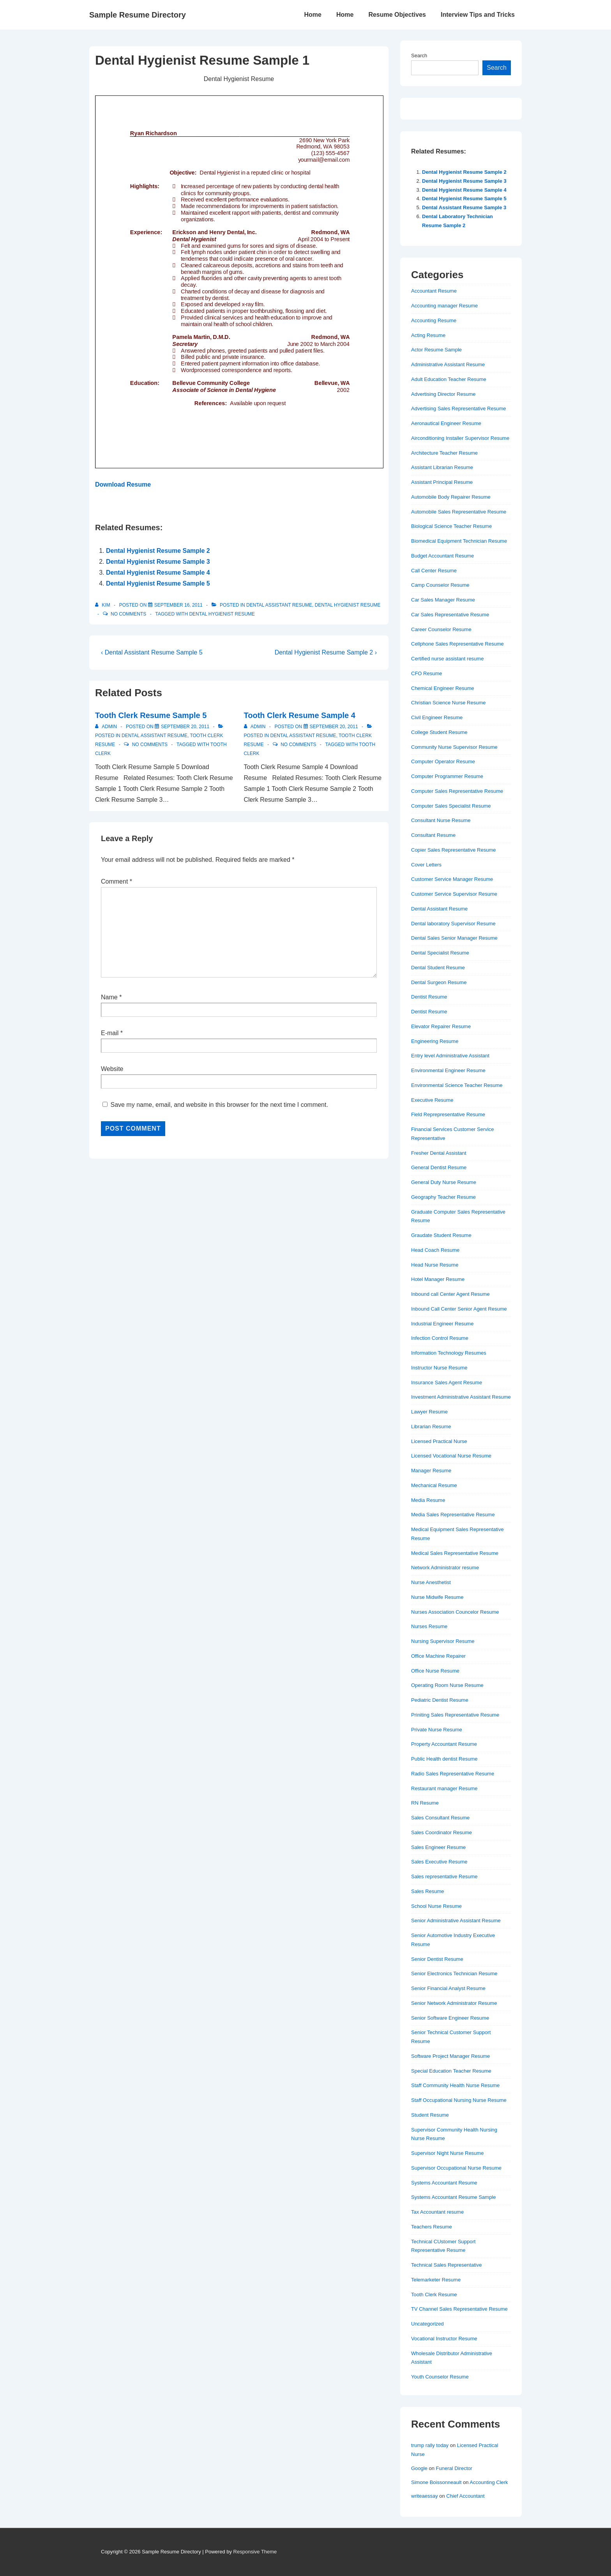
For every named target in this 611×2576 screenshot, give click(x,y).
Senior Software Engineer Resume (450, 2018)
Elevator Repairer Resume (441, 1026)
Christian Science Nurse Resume (448, 703)
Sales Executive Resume (439, 1862)
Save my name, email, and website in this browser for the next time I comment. (219, 1104)
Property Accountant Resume (444, 1744)
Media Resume (428, 1500)
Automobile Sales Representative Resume (458, 512)
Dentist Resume (429, 997)
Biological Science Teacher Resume (451, 526)
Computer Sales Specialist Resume (451, 806)
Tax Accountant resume (437, 2212)
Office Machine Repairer (438, 1656)
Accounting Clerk (489, 2482)
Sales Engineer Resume (438, 1847)
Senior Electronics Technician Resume (454, 1973)
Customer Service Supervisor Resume (454, 894)
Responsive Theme (255, 2552)
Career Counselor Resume (441, 629)
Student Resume (430, 2115)
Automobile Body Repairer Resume (451, 497)
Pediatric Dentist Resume (439, 1700)
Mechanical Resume (434, 1485)
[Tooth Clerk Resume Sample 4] (334, 726)
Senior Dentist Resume (437, 1959)
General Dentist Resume (438, 1167)
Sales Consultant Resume (440, 1818)
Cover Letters (426, 865)
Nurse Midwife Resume (437, 1597)
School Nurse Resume (436, 1906)
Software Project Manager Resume (450, 2056)
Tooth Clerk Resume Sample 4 (299, 715)
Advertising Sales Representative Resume (458, 408)
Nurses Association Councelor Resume (455, 1612)
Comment (116, 881)
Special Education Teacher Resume (451, 2071)
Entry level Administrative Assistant (450, 1056)
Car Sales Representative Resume (450, 615)
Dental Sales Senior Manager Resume (454, 938)
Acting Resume (428, 335)
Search (419, 55)
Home (312, 14)
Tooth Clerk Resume (434, 2294)
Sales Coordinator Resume (441, 1832)
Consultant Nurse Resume (440, 820)
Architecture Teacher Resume (444, 453)
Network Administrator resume (445, 1567)
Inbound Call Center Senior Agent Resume (459, 1309)
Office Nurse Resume (435, 1671)
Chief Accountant (465, 2496)
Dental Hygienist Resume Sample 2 (158, 550)
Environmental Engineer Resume (448, 1070)
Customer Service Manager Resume (452, 879)
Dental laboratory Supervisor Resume (453, 923)
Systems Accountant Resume (444, 2183)
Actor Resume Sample (436, 350)
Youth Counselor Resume (440, 2377)
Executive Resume (432, 1100)
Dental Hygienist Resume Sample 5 (158, 583)
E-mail (109, 1033)
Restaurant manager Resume (444, 1788)
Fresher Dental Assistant (438, 1153)
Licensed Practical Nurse (439, 1441)
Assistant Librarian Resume (442, 467)
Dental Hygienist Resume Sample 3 (158, 561)
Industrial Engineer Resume (442, 1324)
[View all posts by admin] (106, 726)
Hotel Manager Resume (437, 1279)
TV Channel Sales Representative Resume (459, 2309)
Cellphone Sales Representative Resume (457, 644)
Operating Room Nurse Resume (447, 1685)
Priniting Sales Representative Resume (455, 1715)
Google (419, 2468)
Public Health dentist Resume (444, 1759)
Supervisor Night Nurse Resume (447, 2153)
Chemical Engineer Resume (442, 688)
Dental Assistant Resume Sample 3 (464, 207)
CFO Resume (426, 673)
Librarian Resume (431, 1426)
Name (109, 997)
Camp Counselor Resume (440, 585)
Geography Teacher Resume (443, 1197)
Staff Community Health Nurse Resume (455, 2085)
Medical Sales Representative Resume (454, 1553)
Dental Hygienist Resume (347, 605)
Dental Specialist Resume (440, 953)
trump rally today (430, 2445)
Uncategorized (427, 2324)
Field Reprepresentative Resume (448, 1114)
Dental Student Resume (438, 967)
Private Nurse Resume (436, 1730)
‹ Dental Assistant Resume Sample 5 (152, 652)
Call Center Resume (434, 570)
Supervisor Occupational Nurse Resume (456, 2168)
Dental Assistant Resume (279, 605)
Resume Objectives (397, 14)
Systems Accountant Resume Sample (453, 2197)
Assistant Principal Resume (442, 482)
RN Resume (425, 1803)
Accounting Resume (433, 320)
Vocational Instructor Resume (444, 2338)
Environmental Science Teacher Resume (457, 1085)
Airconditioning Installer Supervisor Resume (460, 438)
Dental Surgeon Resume (438, 982)
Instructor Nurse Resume (439, 1368)
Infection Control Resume (439, 1338)
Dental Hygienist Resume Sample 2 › (326, 652)
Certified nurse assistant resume (447, 659)
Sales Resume (427, 1891)
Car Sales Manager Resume (443, 600)
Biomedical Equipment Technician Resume (459, 541)
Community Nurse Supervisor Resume (454, 747)
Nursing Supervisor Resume (443, 1641)
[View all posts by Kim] (103, 605)
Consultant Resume (433, 835)
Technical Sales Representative (446, 2265)
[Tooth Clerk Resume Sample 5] (185, 726)
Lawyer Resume (429, 1412)
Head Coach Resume (435, 1250)
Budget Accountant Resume (442, 556)
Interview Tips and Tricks (478, 14)
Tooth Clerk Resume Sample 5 (151, 715)
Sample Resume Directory (137, 15)
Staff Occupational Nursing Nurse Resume (459, 2100)
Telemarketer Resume (436, 2280)
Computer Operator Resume (443, 761)
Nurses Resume (429, 1626)
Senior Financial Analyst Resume (448, 1988)
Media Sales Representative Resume (453, 1514)
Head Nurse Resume (434, 1265)
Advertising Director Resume (443, 394)
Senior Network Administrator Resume (454, 2003)
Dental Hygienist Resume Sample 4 (158, 572)
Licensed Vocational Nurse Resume (451, 1456)
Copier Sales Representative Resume (453, 850)
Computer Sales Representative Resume (457, 791)
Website (112, 1069)
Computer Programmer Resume (447, 776)
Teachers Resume (431, 2227)
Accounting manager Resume (444, 306)
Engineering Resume (434, 1041)
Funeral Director (454, 2468)
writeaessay (424, 2496)
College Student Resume (439, 732)
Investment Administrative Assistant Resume (461, 1397)
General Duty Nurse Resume (443, 1182)
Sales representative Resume (444, 1876)
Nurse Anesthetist (431, 1582)
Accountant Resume (434, 291)
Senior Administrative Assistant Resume (456, 1920)
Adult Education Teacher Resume (448, 379)
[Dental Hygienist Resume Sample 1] (178, 605)
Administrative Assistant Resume (448, 364)
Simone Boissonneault (436, 2482)
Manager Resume (431, 1470)
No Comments (128, 614)
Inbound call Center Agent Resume (450, 1294)
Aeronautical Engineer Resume (446, 423)
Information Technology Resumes (448, 1353)
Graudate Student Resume (441, 1235)
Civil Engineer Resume (437, 717)
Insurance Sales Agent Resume (446, 1382)
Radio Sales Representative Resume (452, 1774)
